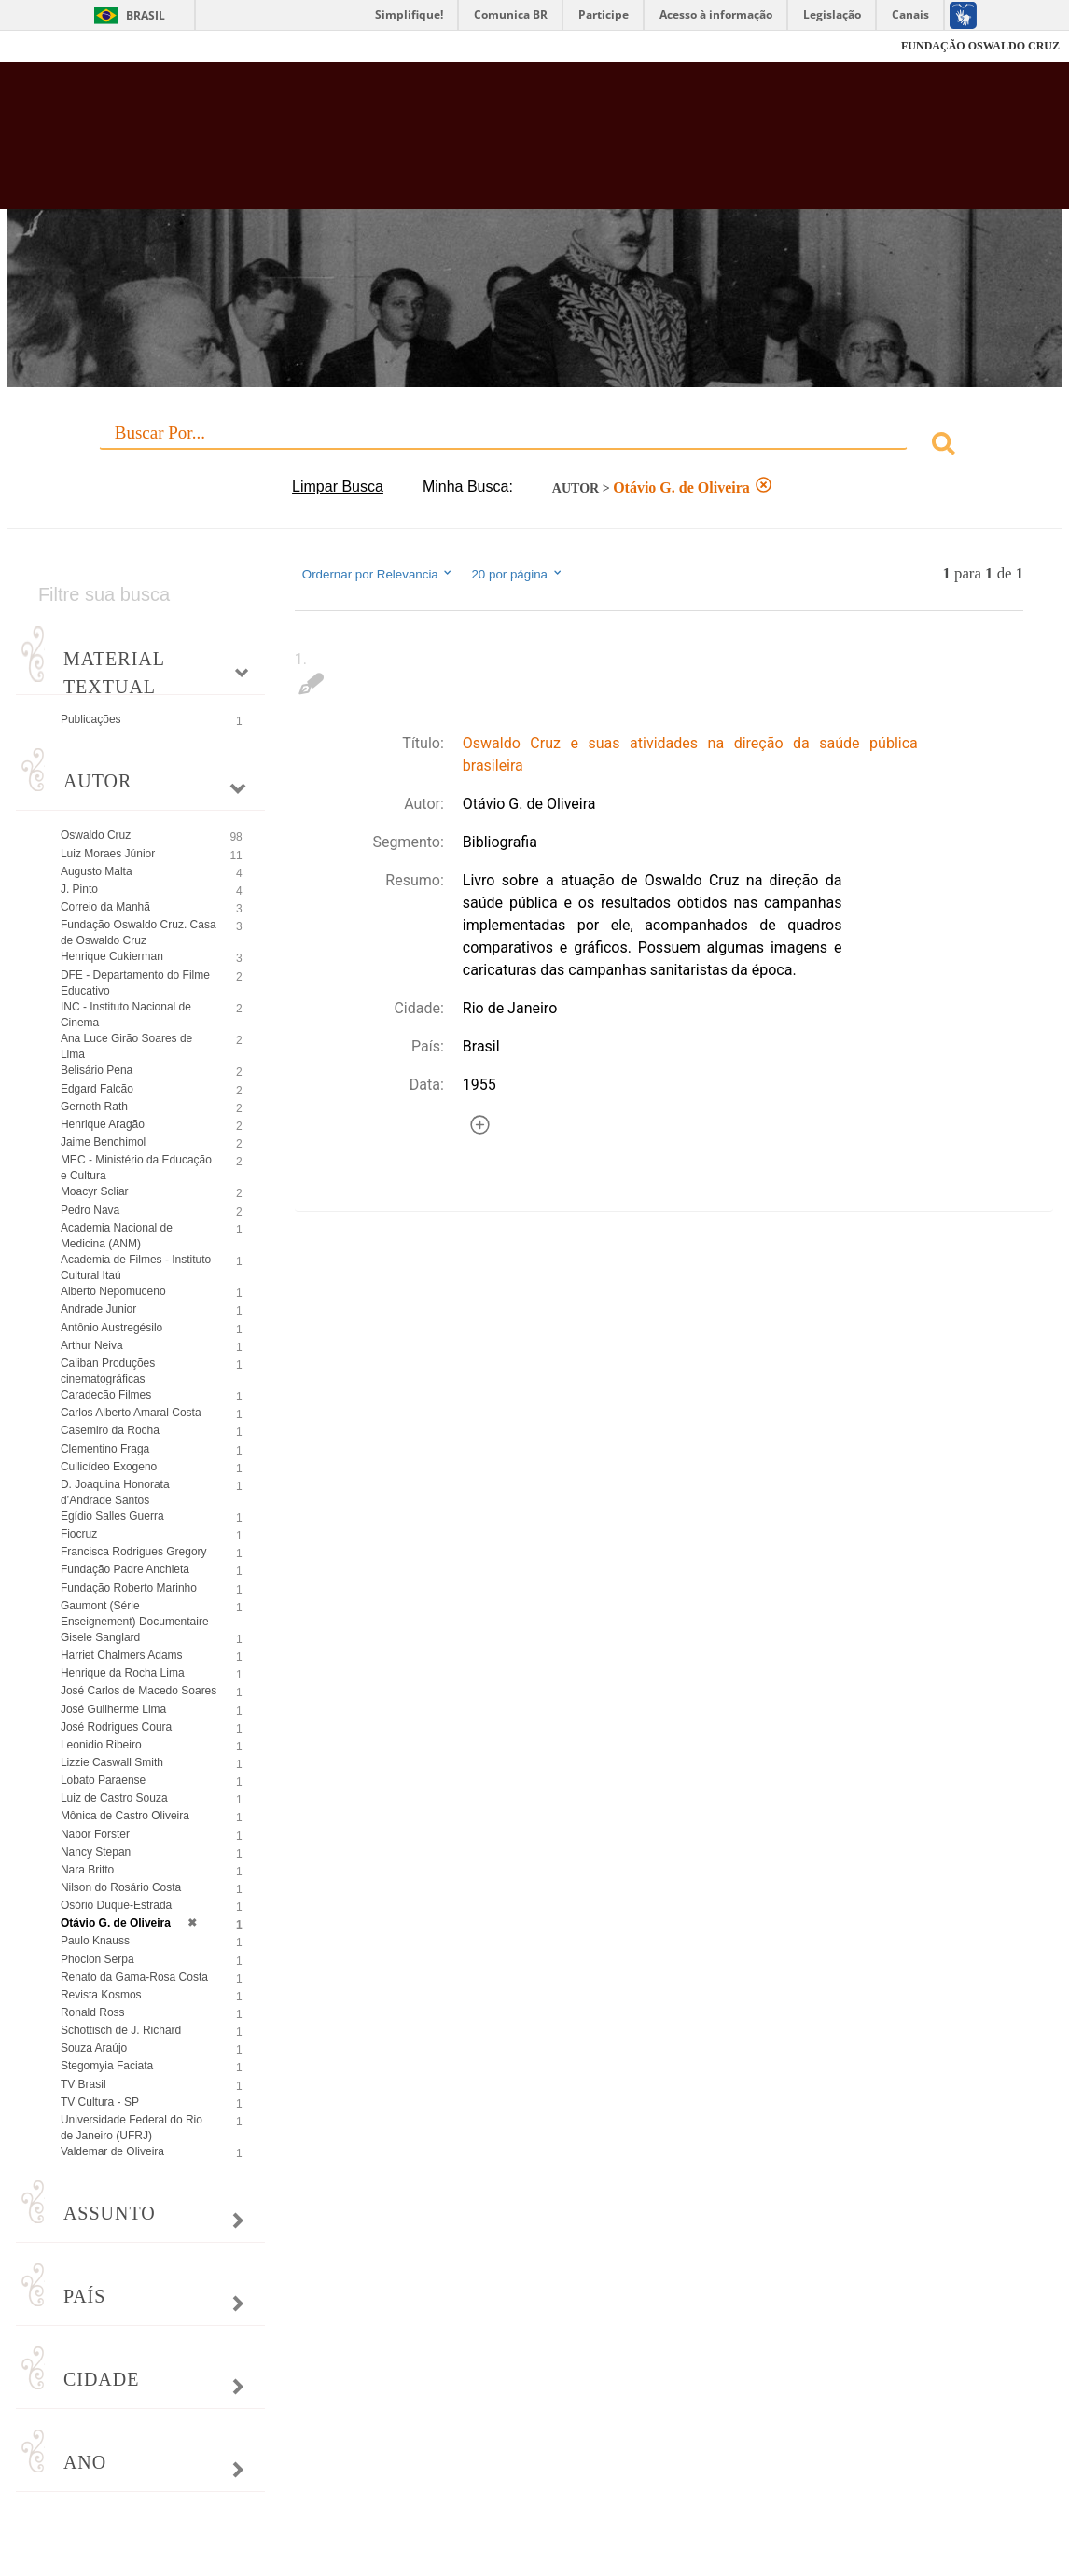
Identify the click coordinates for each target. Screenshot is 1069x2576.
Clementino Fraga (105, 1448)
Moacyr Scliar (95, 1191)
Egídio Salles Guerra (112, 1516)
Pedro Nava (90, 1210)
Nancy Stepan (96, 1852)
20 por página (517, 573)
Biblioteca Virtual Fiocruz (472, 144)
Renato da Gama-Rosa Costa (134, 1977)
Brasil (145, 15)
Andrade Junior (98, 1309)
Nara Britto (87, 1869)
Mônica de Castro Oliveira (125, 1815)
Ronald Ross (93, 2012)
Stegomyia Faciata (107, 2065)
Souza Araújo (94, 2047)
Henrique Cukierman (112, 956)
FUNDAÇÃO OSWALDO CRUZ (980, 45)
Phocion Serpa (97, 1959)
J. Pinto (79, 889)
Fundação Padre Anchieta (125, 1569)
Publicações (91, 719)
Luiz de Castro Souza (114, 1797)
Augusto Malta (96, 871)
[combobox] (534, 446)
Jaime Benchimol (103, 1142)
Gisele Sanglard (100, 1637)
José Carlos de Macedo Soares (138, 1690)
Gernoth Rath (94, 1106)
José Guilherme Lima (113, 1709)
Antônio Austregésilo (111, 1327)
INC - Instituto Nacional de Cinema (126, 1014)
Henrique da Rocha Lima (123, 1672)
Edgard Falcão (97, 1088)
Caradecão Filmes (106, 1394)
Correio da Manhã (105, 906)
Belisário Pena (96, 1070)
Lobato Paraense (103, 1780)
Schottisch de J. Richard (121, 2030)
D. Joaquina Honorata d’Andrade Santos (115, 1492)
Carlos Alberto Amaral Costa (131, 1412)
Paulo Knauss (95, 1940)
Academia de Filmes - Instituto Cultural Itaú (136, 1267)
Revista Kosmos (101, 1994)
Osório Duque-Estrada (116, 1905)
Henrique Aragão (103, 1124)
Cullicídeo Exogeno (109, 1466)
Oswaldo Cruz (96, 835)
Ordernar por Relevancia (378, 573)
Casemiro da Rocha (110, 1430)
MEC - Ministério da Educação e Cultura (136, 1167)
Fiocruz (55, 46)
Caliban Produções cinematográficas (108, 1371)
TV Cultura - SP (100, 2102)
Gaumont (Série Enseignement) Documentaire (135, 1613)
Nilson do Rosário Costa (121, 1887)
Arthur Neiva (92, 1345)
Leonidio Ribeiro (101, 1744)
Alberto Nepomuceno (113, 1291)
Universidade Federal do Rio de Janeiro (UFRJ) (131, 2127)
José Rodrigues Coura (116, 1727)
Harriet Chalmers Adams (122, 1655)
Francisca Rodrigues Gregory (134, 1551)
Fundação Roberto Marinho (129, 1587)
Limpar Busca (337, 486)
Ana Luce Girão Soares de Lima (126, 1046)
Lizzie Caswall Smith (112, 1762)
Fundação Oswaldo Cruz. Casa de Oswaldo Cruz (138, 932)
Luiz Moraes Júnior (108, 853)
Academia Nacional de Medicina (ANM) (117, 1235)
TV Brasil (83, 2084)
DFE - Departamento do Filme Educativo (135, 982)
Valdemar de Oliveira (112, 2151)
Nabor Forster (95, 1834)
